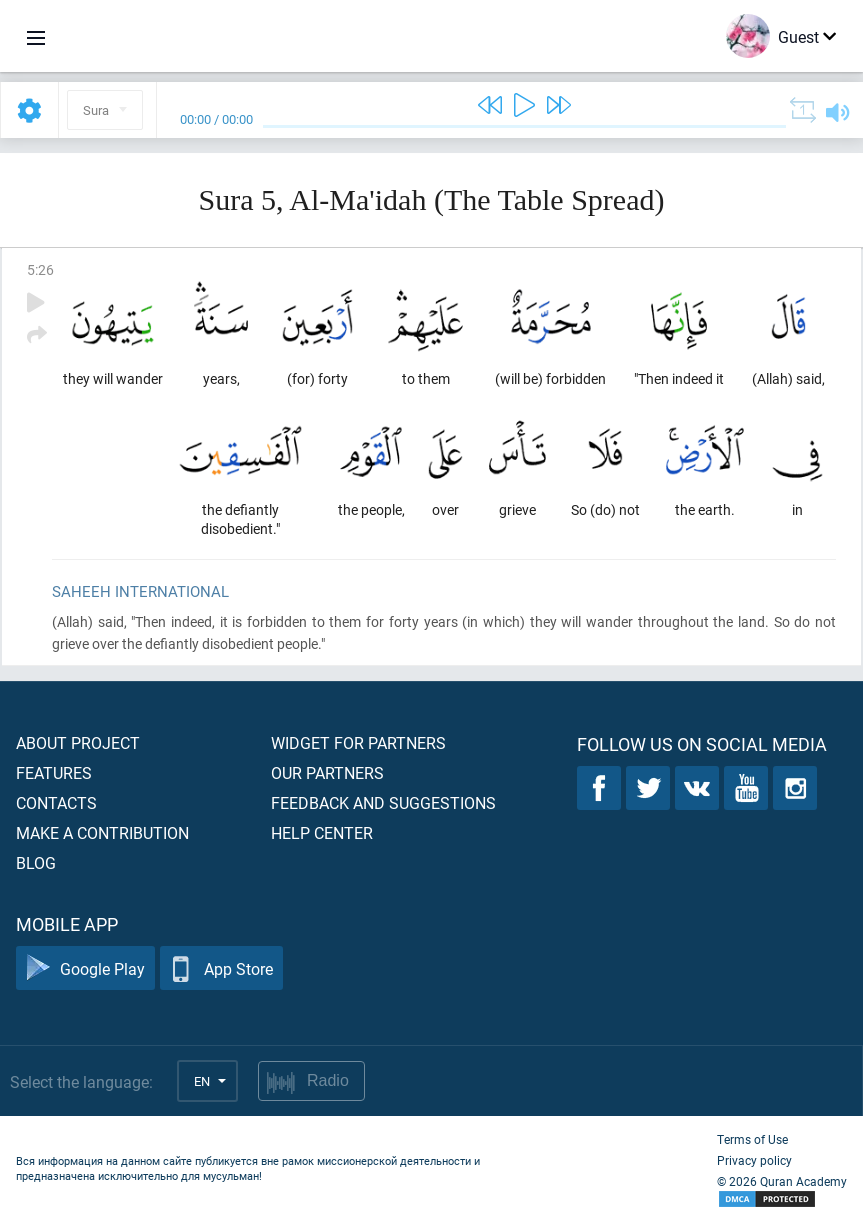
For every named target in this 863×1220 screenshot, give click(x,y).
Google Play (85, 968)
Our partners (327, 772)
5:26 (40, 269)
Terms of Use (752, 1139)
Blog (36, 862)
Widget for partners (358, 742)
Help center (322, 832)
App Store (221, 968)
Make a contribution (102, 832)
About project (78, 742)
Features (54, 772)
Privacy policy (754, 1160)
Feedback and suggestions (383, 802)
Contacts (56, 802)
